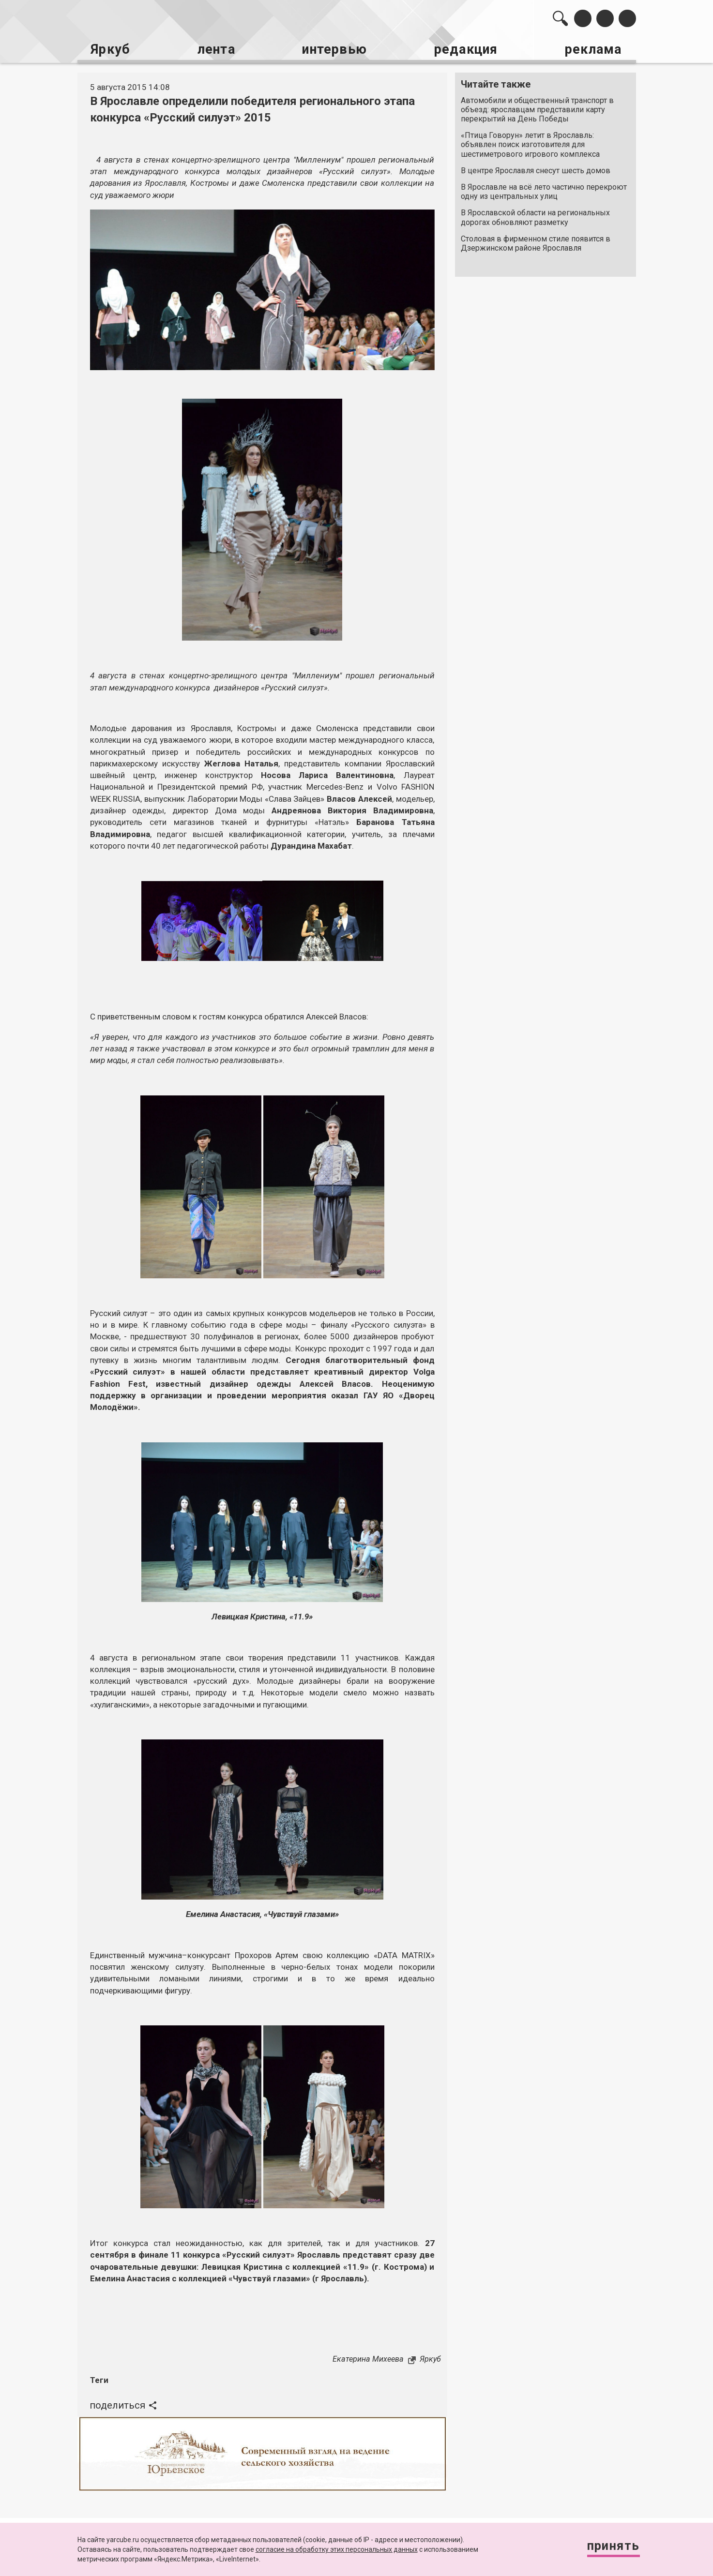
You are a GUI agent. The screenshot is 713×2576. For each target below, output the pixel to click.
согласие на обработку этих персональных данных (337, 2549)
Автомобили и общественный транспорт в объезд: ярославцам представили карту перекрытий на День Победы (537, 108)
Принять (611, 2547)
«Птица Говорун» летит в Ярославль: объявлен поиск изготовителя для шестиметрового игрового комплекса (530, 143)
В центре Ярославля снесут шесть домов (535, 169)
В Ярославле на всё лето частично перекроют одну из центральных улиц (544, 190)
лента (214, 49)
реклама (594, 49)
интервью (333, 49)
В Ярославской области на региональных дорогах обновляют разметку (535, 216)
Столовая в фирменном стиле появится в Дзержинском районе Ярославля (535, 242)
